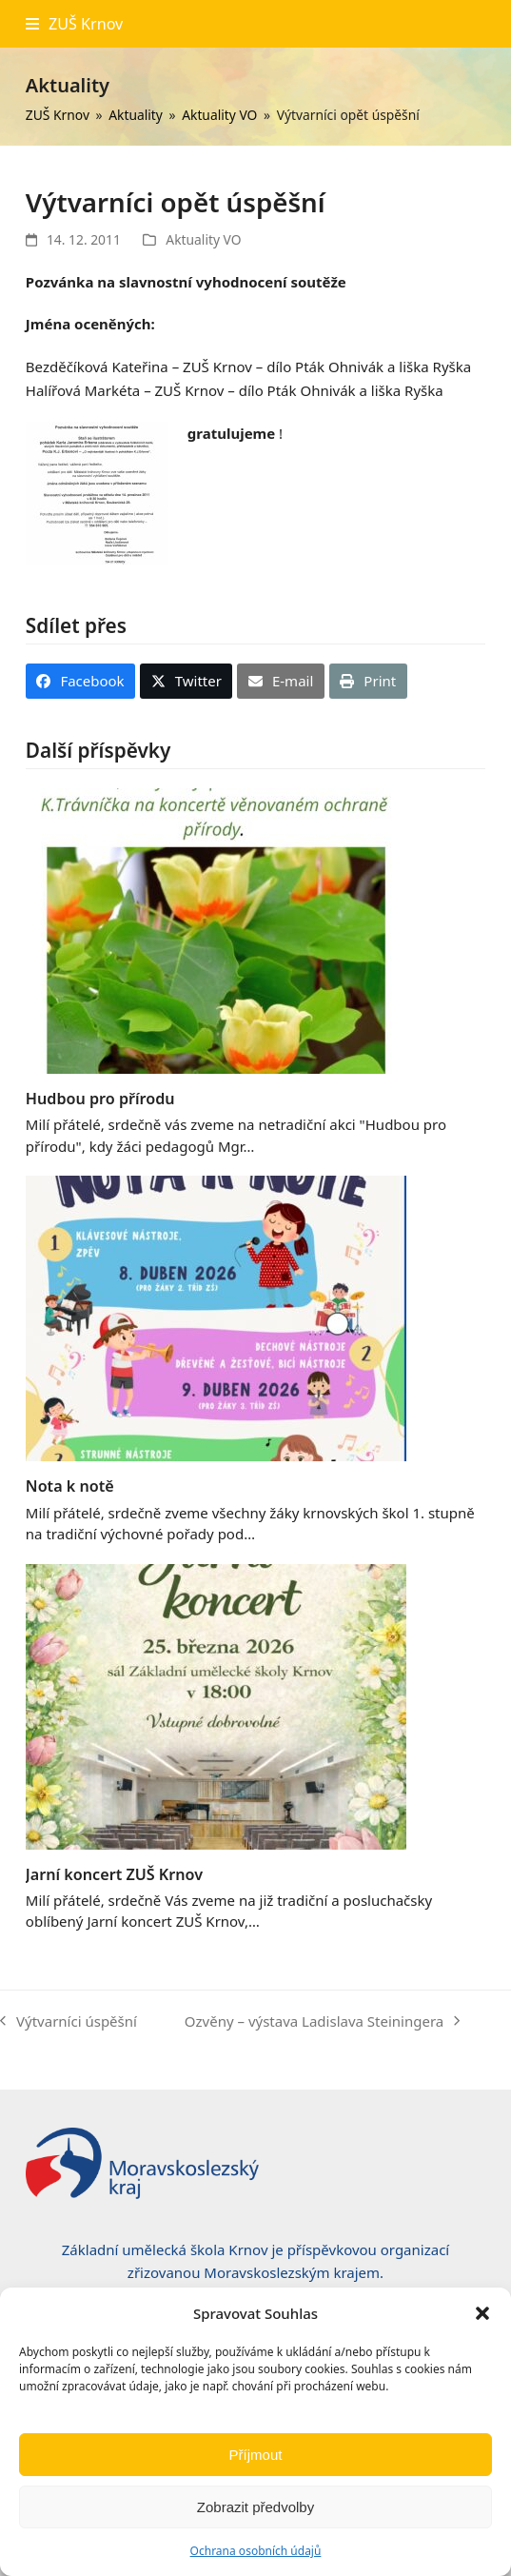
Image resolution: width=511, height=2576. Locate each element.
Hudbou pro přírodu (100, 1098)
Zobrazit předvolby (255, 2507)
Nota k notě (70, 1486)
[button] (482, 2313)
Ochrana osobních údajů (256, 2551)
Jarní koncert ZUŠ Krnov (114, 1874)
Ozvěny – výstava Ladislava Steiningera (322, 2022)
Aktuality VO (203, 239)
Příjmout (256, 2455)
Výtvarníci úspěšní (68, 2022)
